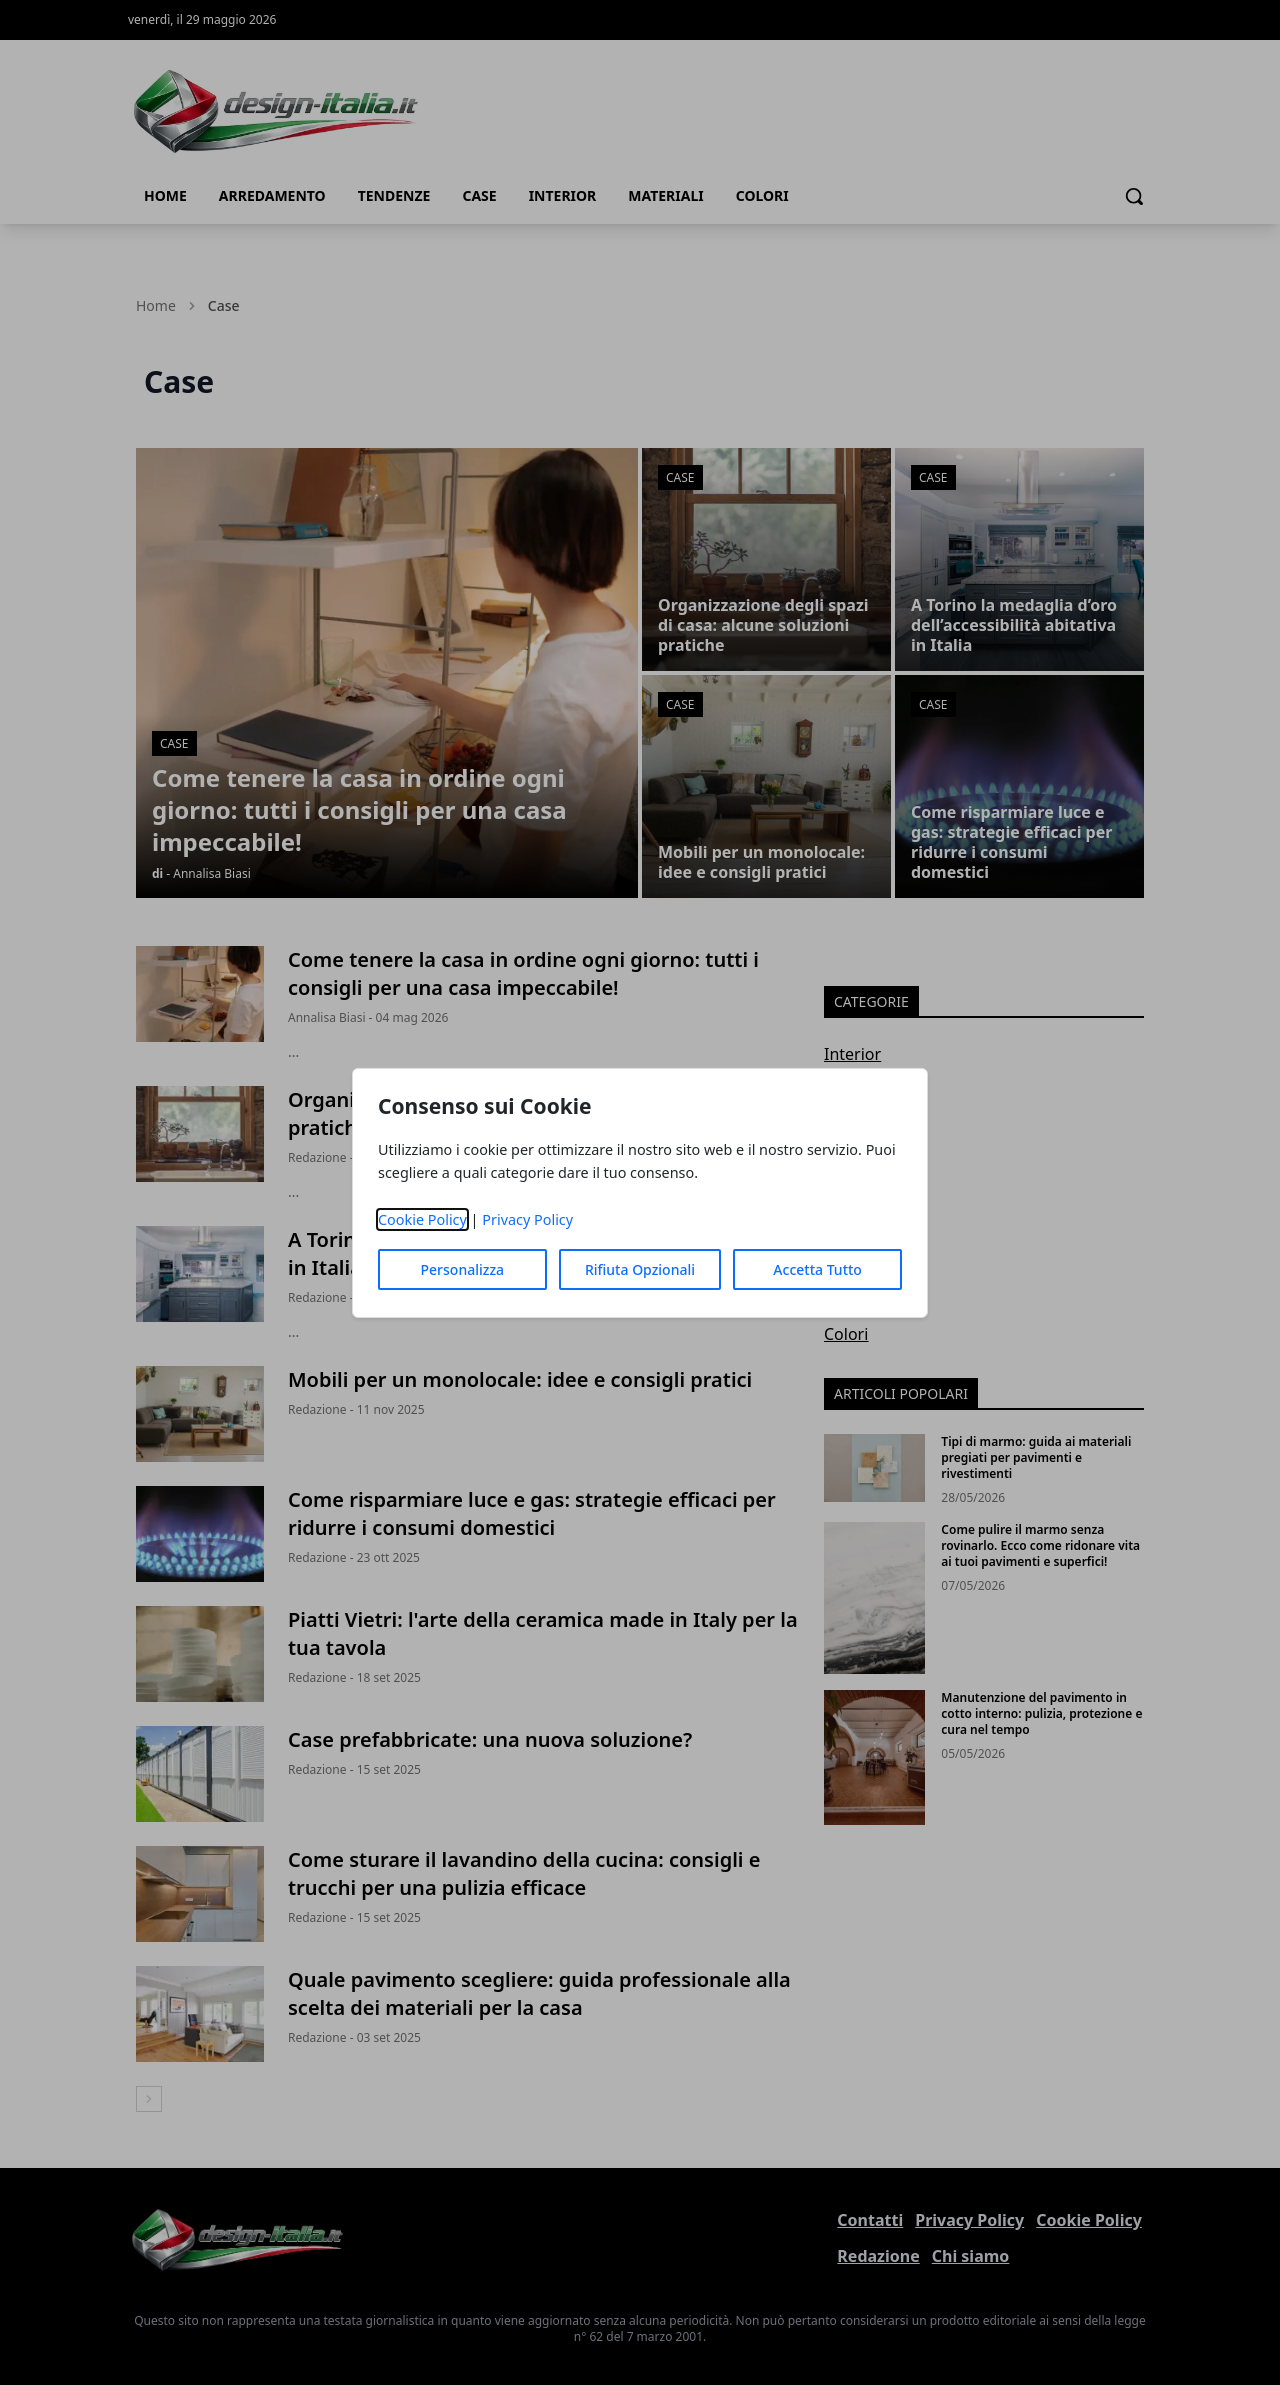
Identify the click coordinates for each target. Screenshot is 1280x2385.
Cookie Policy (422, 1219)
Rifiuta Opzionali (640, 1269)
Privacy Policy (527, 1219)
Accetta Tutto (817, 1269)
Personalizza (463, 1269)
